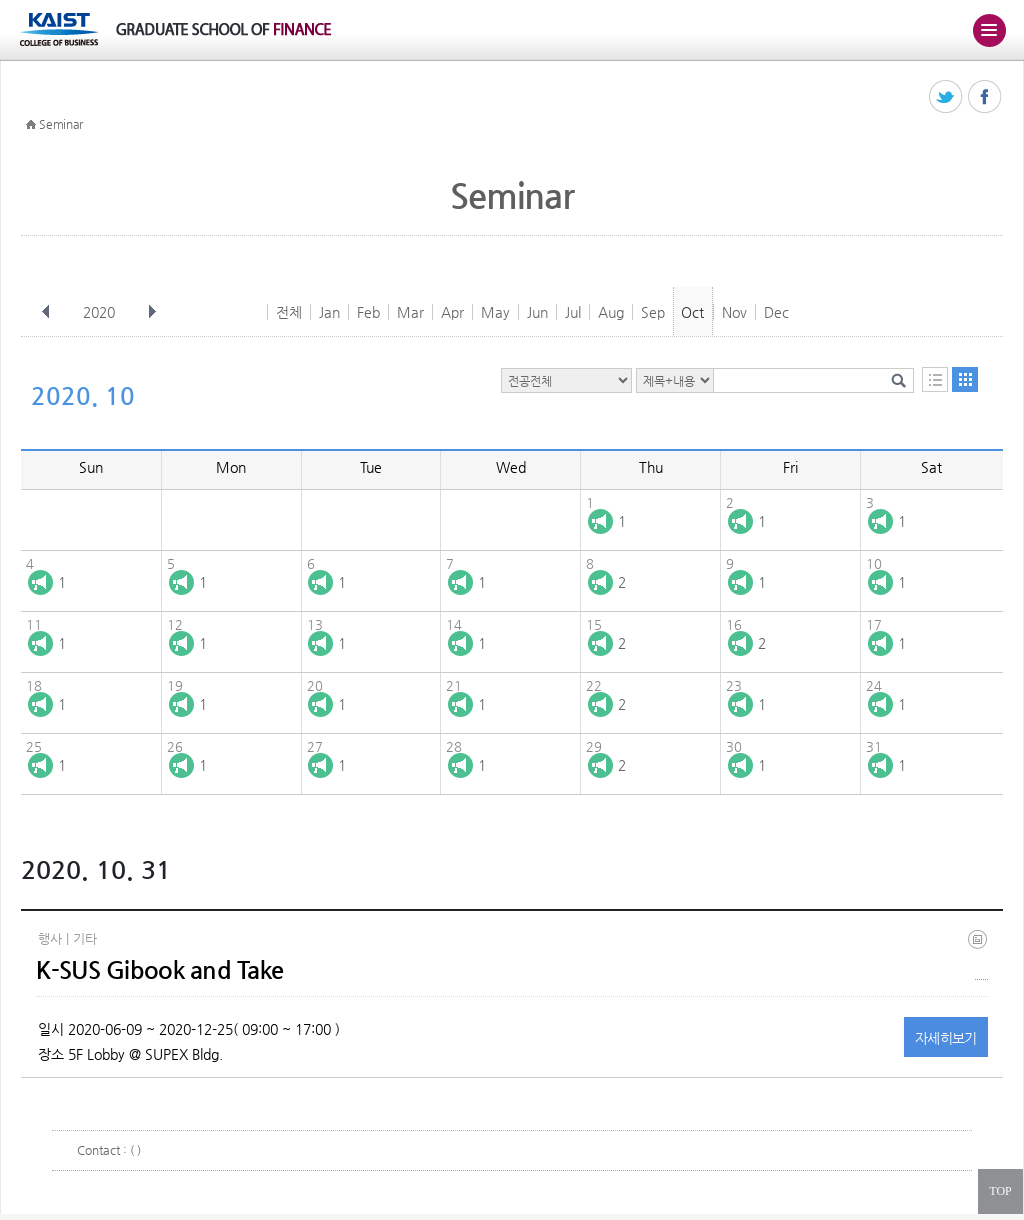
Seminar (61, 124)
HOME (31, 125)
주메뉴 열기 (989, 30)
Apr (452, 312)
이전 (46, 312)
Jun (537, 312)
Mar (410, 312)
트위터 (946, 97)
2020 (101, 312)
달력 (965, 379)
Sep (653, 312)
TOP (1000, 1191)
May (495, 312)
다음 (152, 312)
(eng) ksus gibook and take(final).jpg (981, 954)
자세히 (946, 1038)
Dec (776, 312)
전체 (289, 312)
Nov (734, 312)
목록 (935, 379)
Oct (692, 312)
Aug (611, 312)
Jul (573, 312)
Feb (368, 312)
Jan (329, 312)
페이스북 (985, 97)
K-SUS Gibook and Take (159, 970)
